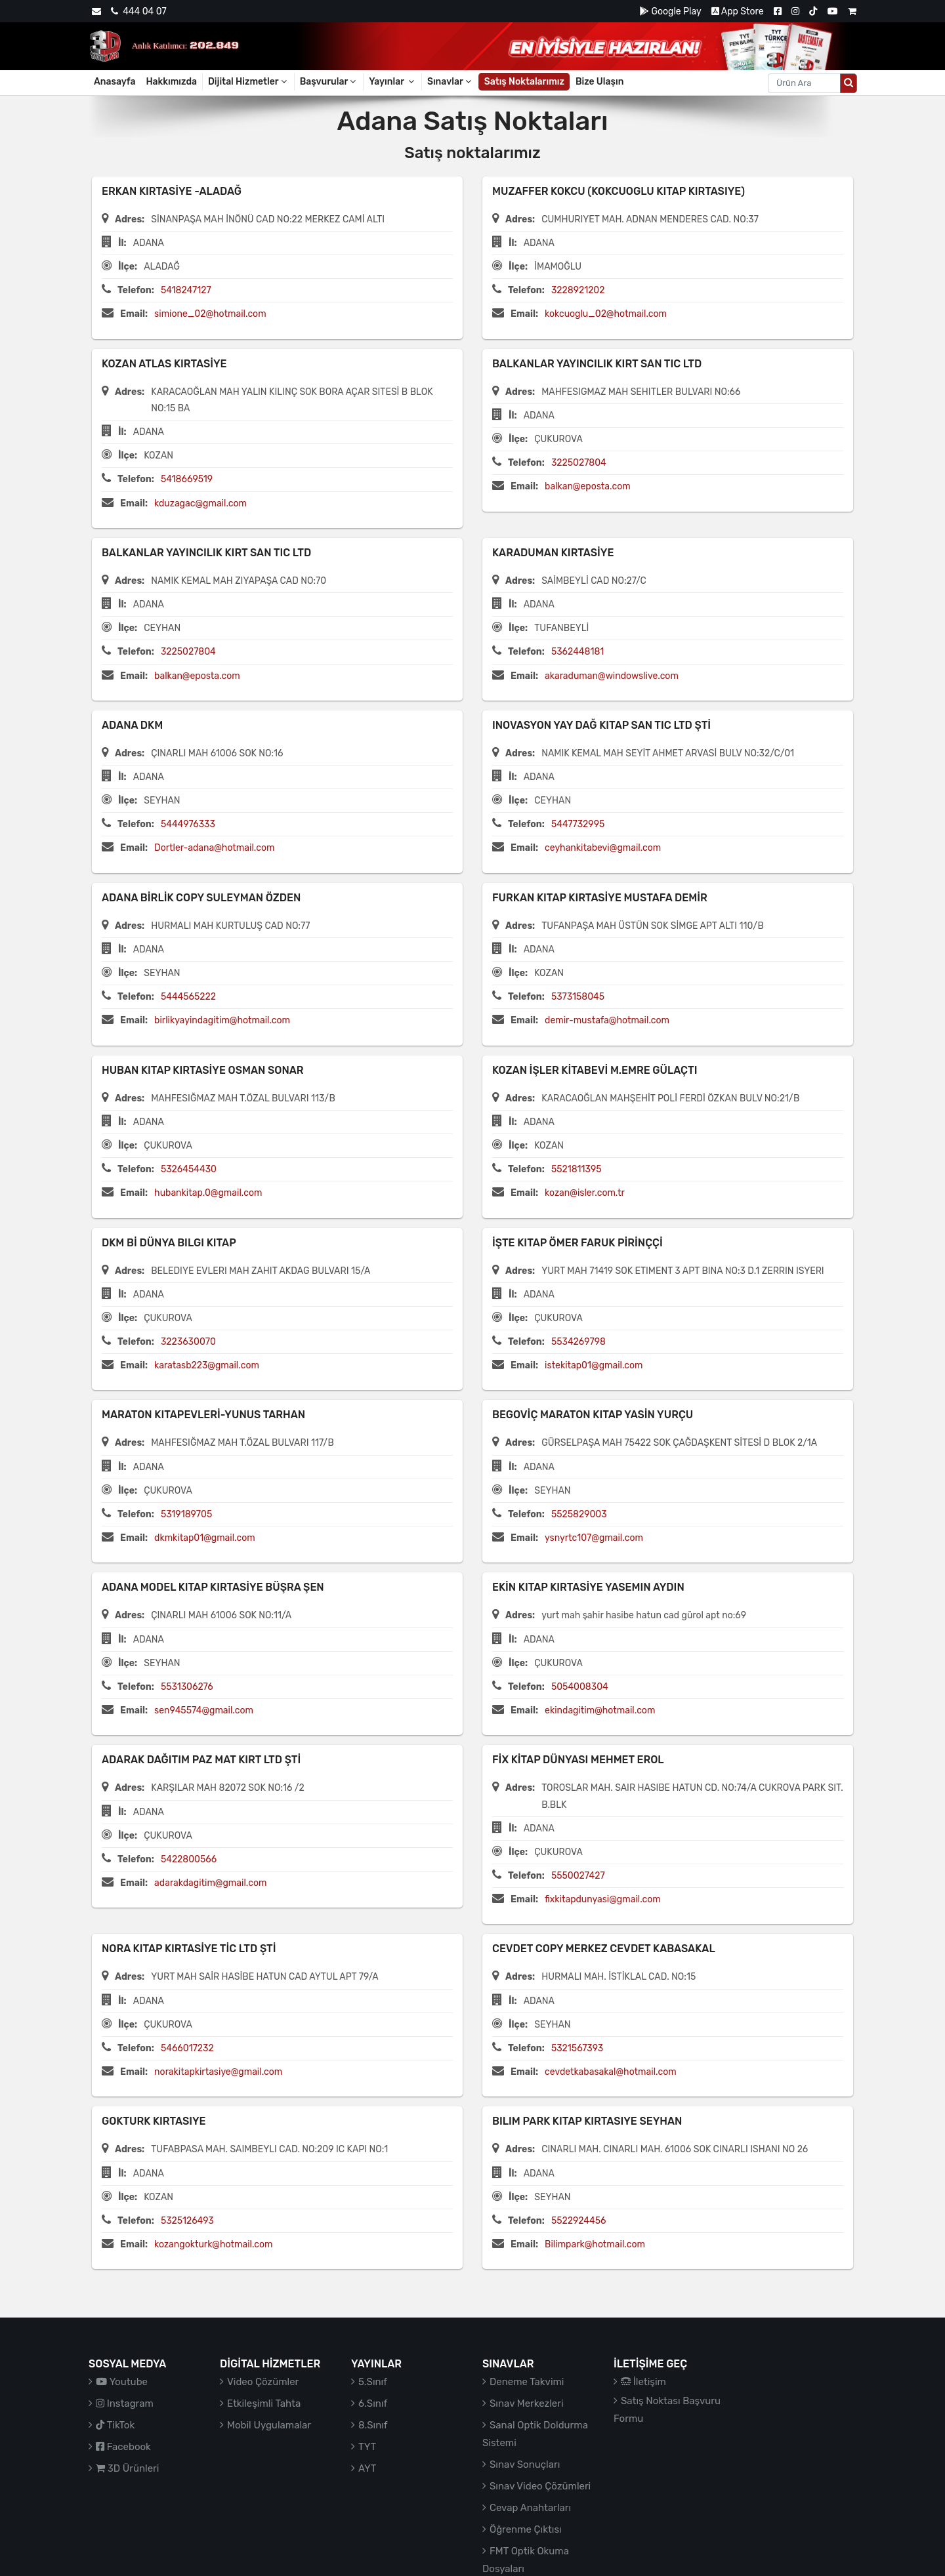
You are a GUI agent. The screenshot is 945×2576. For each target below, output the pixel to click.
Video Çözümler (263, 2382)
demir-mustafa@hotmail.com (607, 1020)
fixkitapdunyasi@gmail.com (603, 1899)
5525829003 (579, 1514)
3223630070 (188, 1341)
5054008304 (579, 1686)
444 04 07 (138, 11)
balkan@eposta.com (588, 486)
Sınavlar (450, 81)
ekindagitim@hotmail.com (600, 1710)
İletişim (643, 2382)
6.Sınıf (372, 2403)
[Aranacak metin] (804, 83)
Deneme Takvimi (527, 2382)
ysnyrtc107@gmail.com (594, 1538)
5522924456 (578, 2220)
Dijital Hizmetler (248, 81)
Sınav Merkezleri (527, 2403)
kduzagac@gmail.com (200, 503)
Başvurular (329, 81)
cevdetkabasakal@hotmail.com (611, 2071)
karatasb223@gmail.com (206, 1365)
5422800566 (189, 1859)
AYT (367, 2468)
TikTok (115, 2425)
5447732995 (577, 824)
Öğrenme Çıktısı (526, 2529)
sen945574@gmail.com (203, 1710)
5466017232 (187, 2048)
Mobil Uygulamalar (269, 2425)
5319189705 (186, 1514)
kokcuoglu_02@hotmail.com (606, 313)
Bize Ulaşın (600, 81)
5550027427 (578, 1875)
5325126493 (187, 2220)
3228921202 (578, 290)
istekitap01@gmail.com (593, 1365)
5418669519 (187, 479)
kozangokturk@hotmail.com (213, 2244)
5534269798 (578, 1341)
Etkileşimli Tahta (264, 2403)
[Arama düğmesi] (848, 83)
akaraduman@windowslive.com (612, 676)
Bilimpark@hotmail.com (595, 2244)
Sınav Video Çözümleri (540, 2486)
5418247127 (186, 290)
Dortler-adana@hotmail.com (214, 847)
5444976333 (188, 824)
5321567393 (577, 2048)
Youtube (122, 2382)
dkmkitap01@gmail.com (204, 1538)
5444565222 (188, 996)
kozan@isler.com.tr (585, 1192)
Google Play (670, 11)
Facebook (123, 2447)
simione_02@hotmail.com (210, 313)
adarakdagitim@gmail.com (210, 1883)
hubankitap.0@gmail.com (208, 1192)
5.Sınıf (372, 2382)
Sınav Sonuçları (525, 2464)
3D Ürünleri (127, 2468)
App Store (737, 11)
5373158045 (577, 996)
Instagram (125, 2403)
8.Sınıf (373, 2425)
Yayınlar (392, 81)
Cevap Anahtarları (530, 2508)
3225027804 (578, 462)
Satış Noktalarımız (524, 81)
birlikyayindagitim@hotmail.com (222, 1020)
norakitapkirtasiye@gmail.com (218, 2071)
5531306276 (187, 1686)
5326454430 (189, 1169)
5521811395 (576, 1169)
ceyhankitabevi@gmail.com (603, 847)
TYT (367, 2447)
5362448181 (577, 651)
